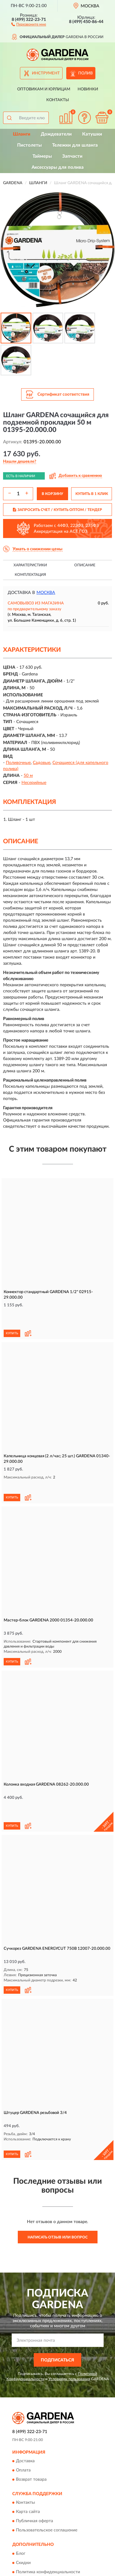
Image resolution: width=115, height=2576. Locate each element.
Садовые (41, 763)
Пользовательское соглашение (46, 2479)
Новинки (88, 89)
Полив (85, 73)
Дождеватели (56, 134)
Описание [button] (84, 565)
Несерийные (33, 783)
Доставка (25, 2410)
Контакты (57, 100)
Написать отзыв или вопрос (58, 2185)
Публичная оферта (34, 2469)
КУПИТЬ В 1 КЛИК (91, 494)
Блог (20, 2502)
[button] (28, 24)
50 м (28, 776)
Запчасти (72, 156)
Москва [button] (45, 593)
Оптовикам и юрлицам (43, 89)
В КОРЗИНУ (52, 494)
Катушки (92, 134)
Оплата (23, 2419)
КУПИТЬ (12, 1315)
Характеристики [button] (30, 565)
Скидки (23, 2511)
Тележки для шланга (75, 145)
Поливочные (18, 763)
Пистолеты (29, 145)
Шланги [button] (21, 134)
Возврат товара (31, 2428)
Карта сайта (28, 2460)
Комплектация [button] (30, 574)
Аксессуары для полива (58, 167)
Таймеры (42, 156)
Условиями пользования (69, 2327)
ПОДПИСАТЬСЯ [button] (57, 2308)
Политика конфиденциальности (48, 2520)
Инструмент (46, 73)
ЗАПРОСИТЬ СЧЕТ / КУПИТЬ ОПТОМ (57, 510)
